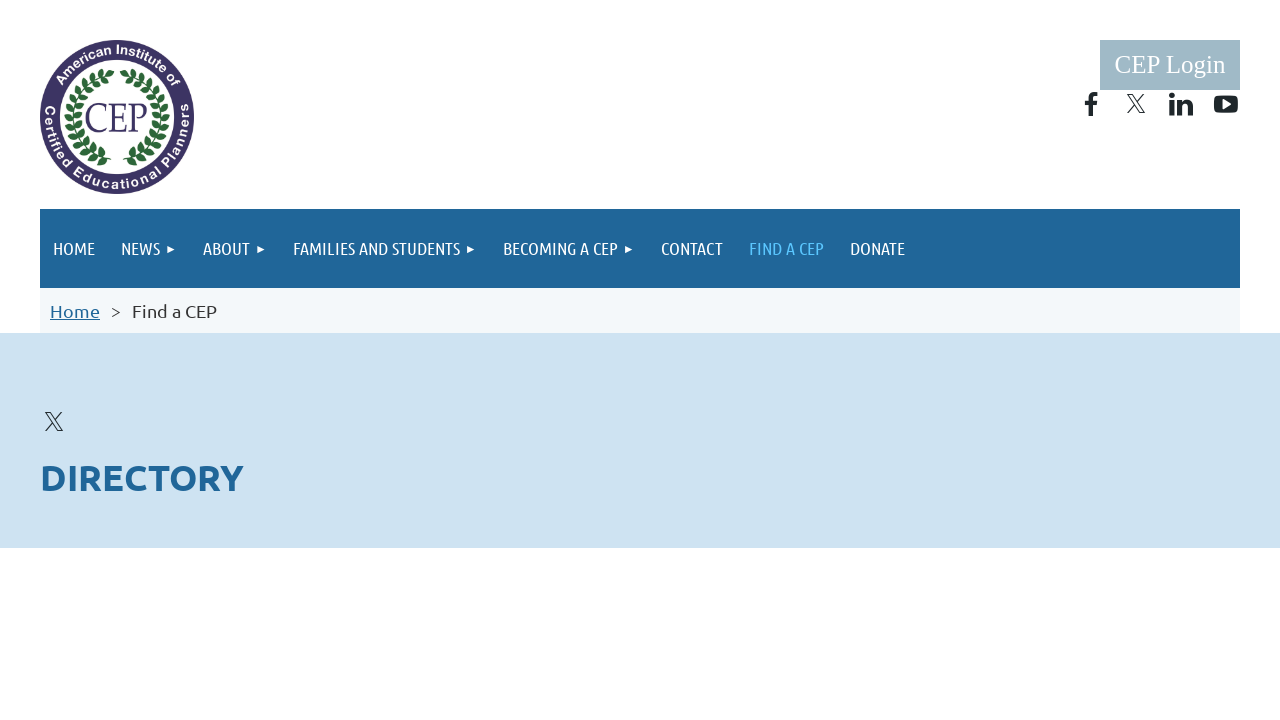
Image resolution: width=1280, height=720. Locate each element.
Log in (1170, 65)
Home (75, 310)
